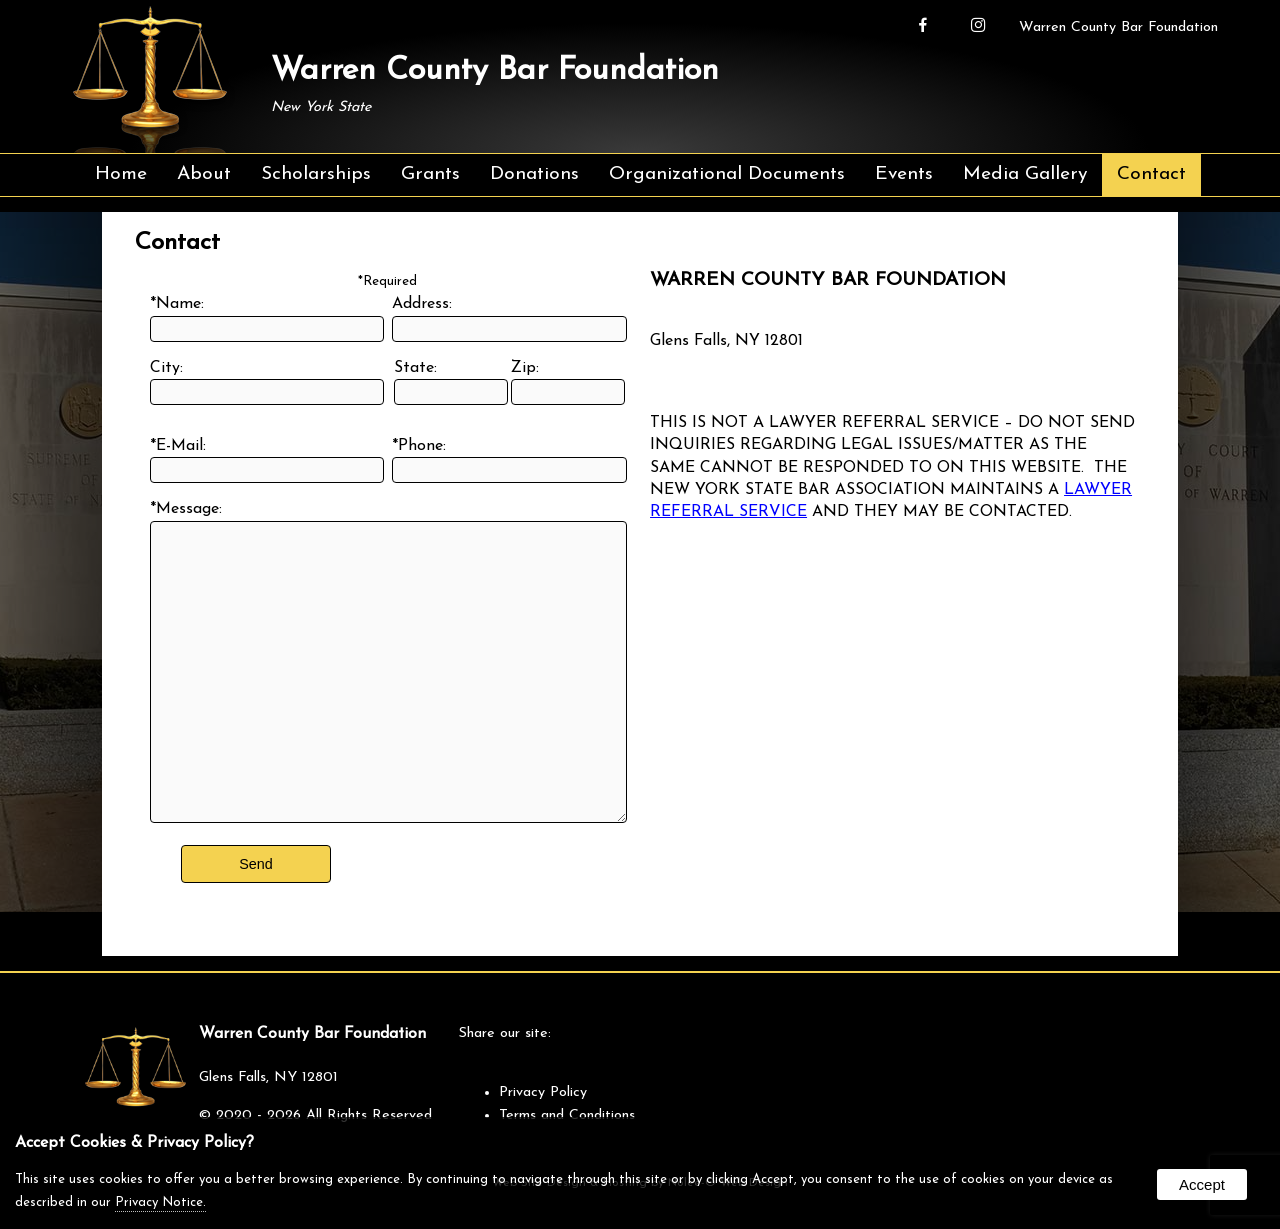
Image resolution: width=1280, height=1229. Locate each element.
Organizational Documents (727, 174)
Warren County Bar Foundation (1118, 27)
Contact (1151, 174)
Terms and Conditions (567, 1115)
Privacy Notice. (160, 1202)
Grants (430, 174)
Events (904, 174)
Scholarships (316, 174)
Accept (1202, 1184)
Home (121, 174)
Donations (534, 174)
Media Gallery (1025, 174)
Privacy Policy (543, 1092)
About (204, 174)
